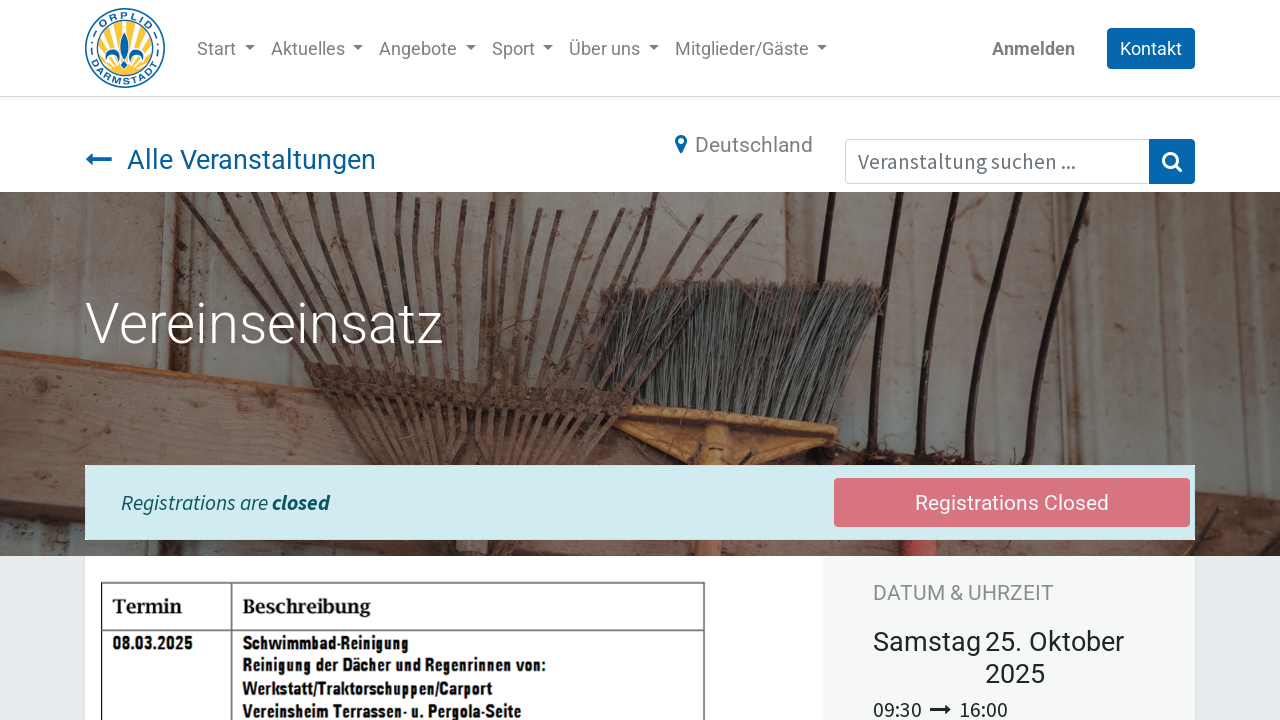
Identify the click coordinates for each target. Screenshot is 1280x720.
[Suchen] (1172, 162)
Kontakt (1151, 48)
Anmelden (1033, 48)
